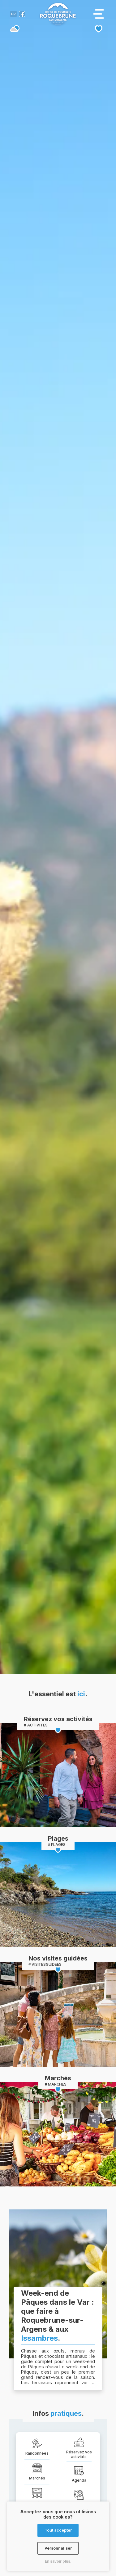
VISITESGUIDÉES (47, 1964)
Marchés (58, 2078)
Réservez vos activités (58, 1719)
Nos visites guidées (58, 1958)
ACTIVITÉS (37, 1725)
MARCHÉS (57, 2084)
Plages (58, 1838)
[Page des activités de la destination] (58, 1775)
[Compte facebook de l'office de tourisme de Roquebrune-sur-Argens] (22, 15)
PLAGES (58, 1844)
